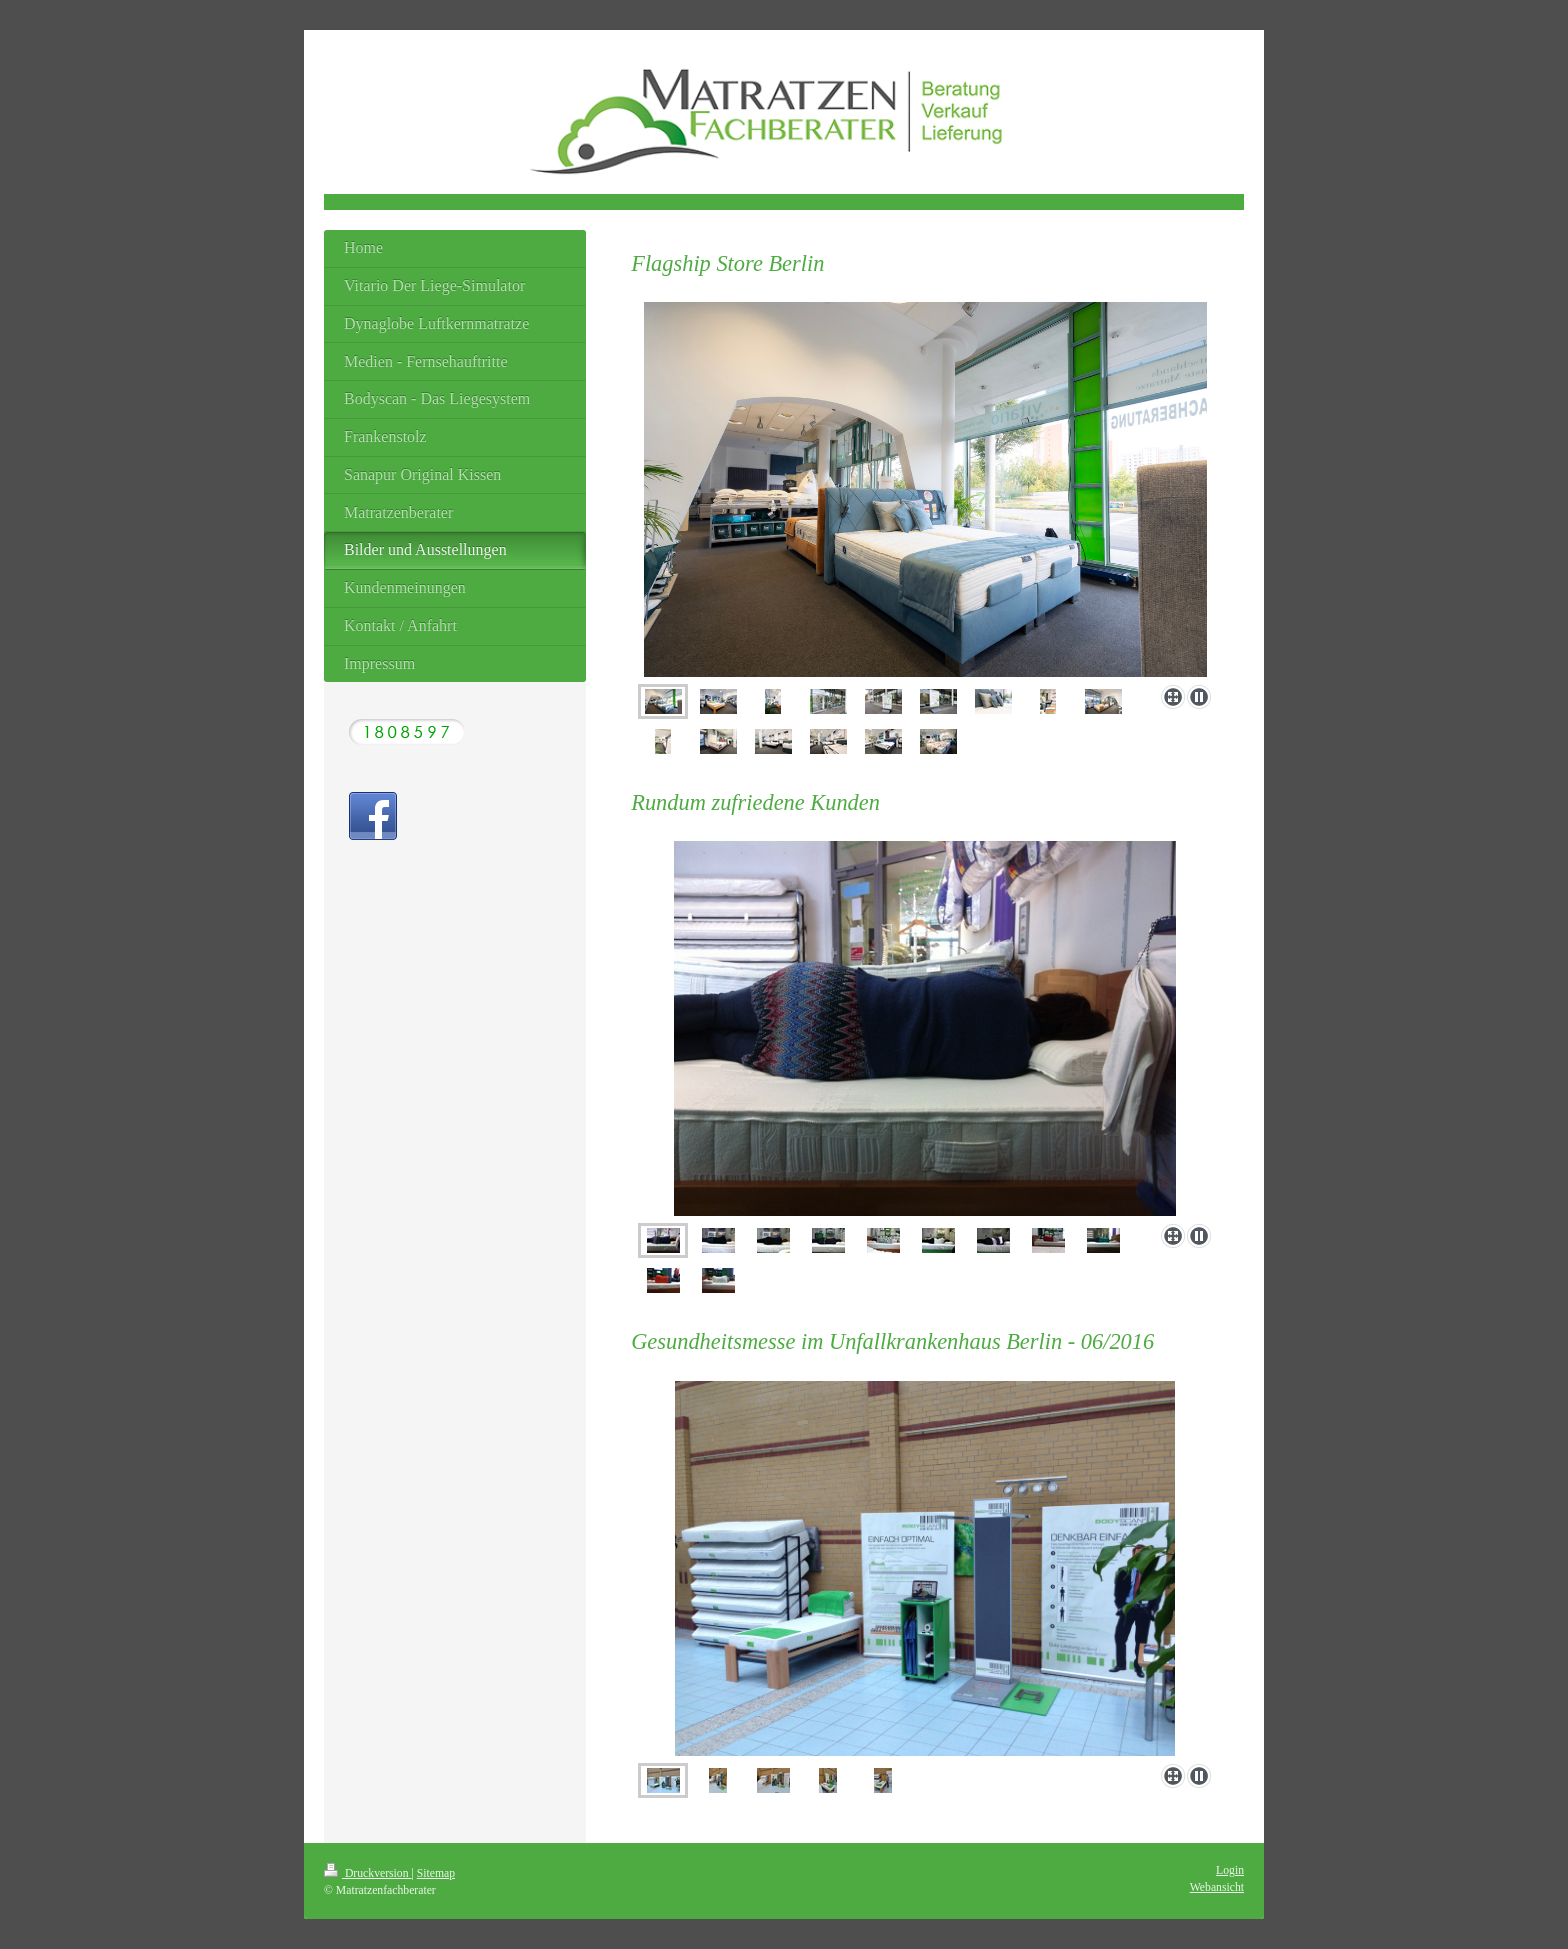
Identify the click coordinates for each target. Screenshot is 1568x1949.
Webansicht (1217, 1887)
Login (1230, 1870)
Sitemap (436, 1873)
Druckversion (367, 1873)
